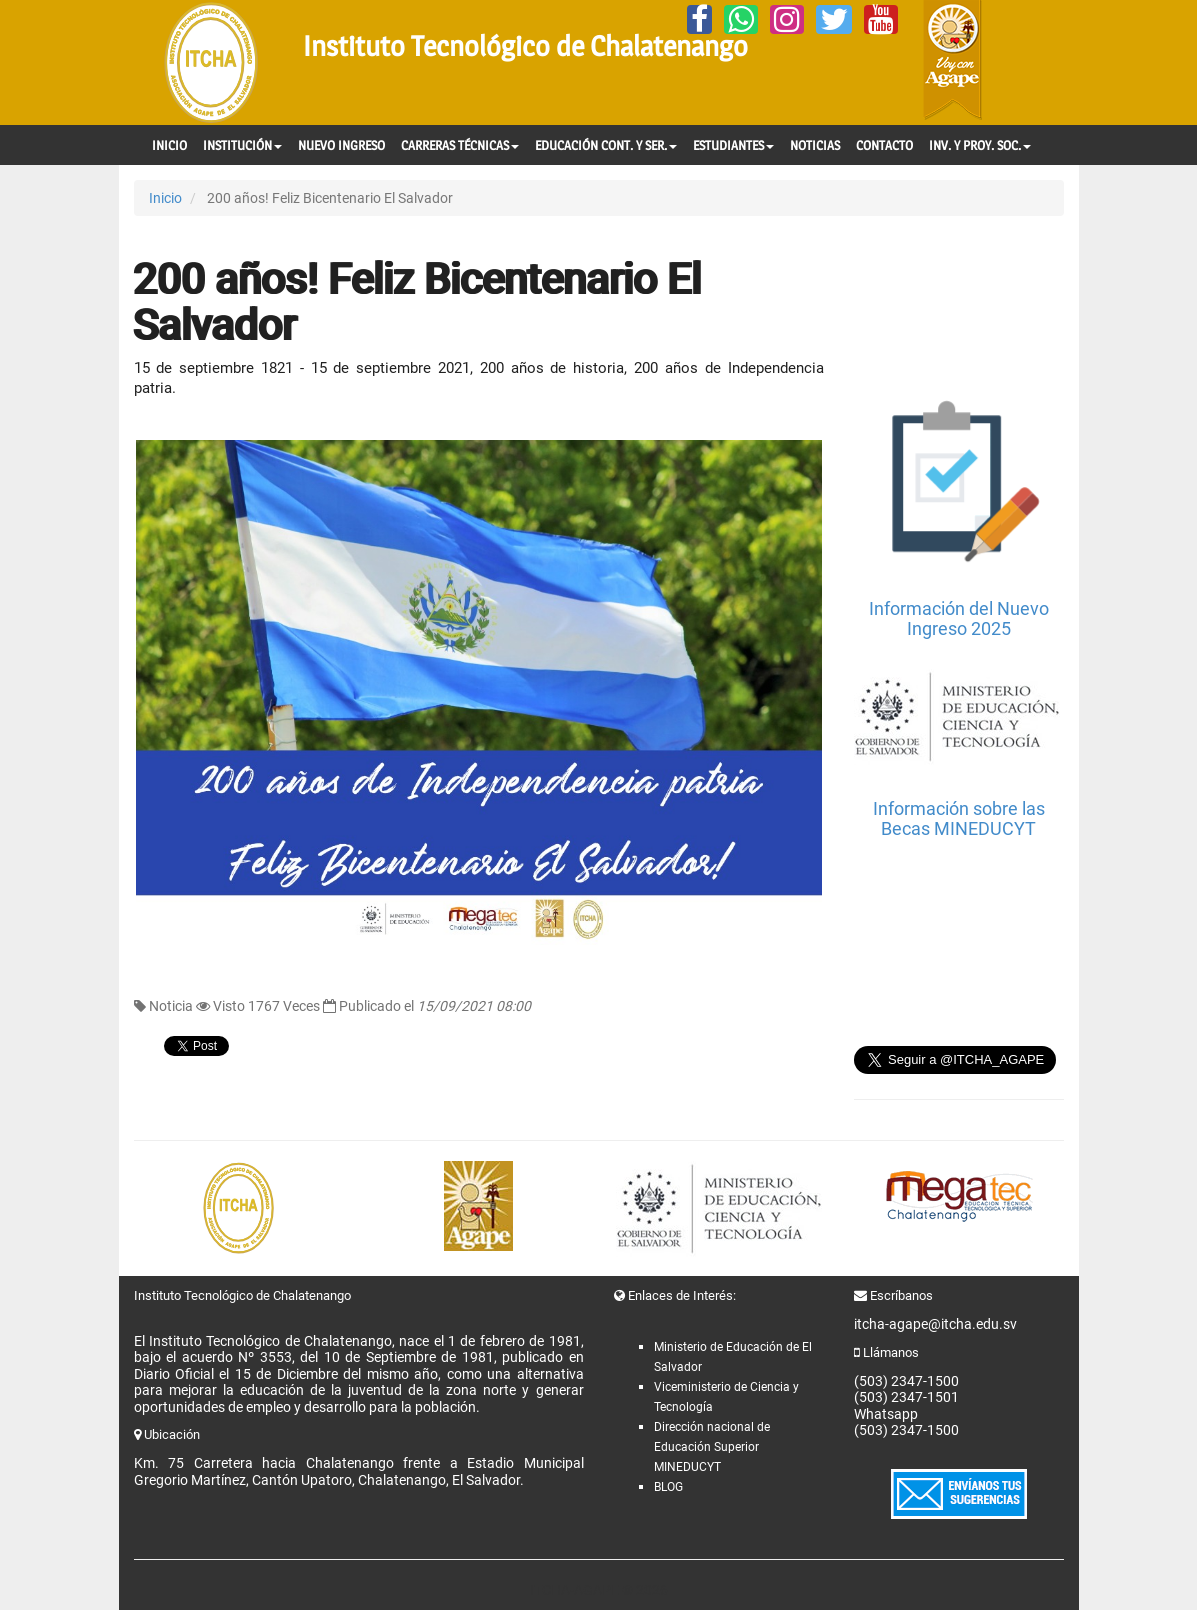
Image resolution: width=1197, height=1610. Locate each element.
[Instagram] (787, 19)
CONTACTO (884, 145)
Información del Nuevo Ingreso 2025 (959, 618)
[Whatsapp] (741, 19)
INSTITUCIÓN (242, 145)
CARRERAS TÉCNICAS (460, 145)
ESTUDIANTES (733, 145)
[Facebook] (699, 19)
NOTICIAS (815, 145)
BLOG (668, 1487)
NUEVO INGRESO (341, 145)
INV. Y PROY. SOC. (980, 145)
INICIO (169, 145)
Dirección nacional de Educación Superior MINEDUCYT (712, 1447)
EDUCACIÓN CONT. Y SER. (606, 145)
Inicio (165, 198)
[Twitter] (834, 19)
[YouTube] (881, 19)
